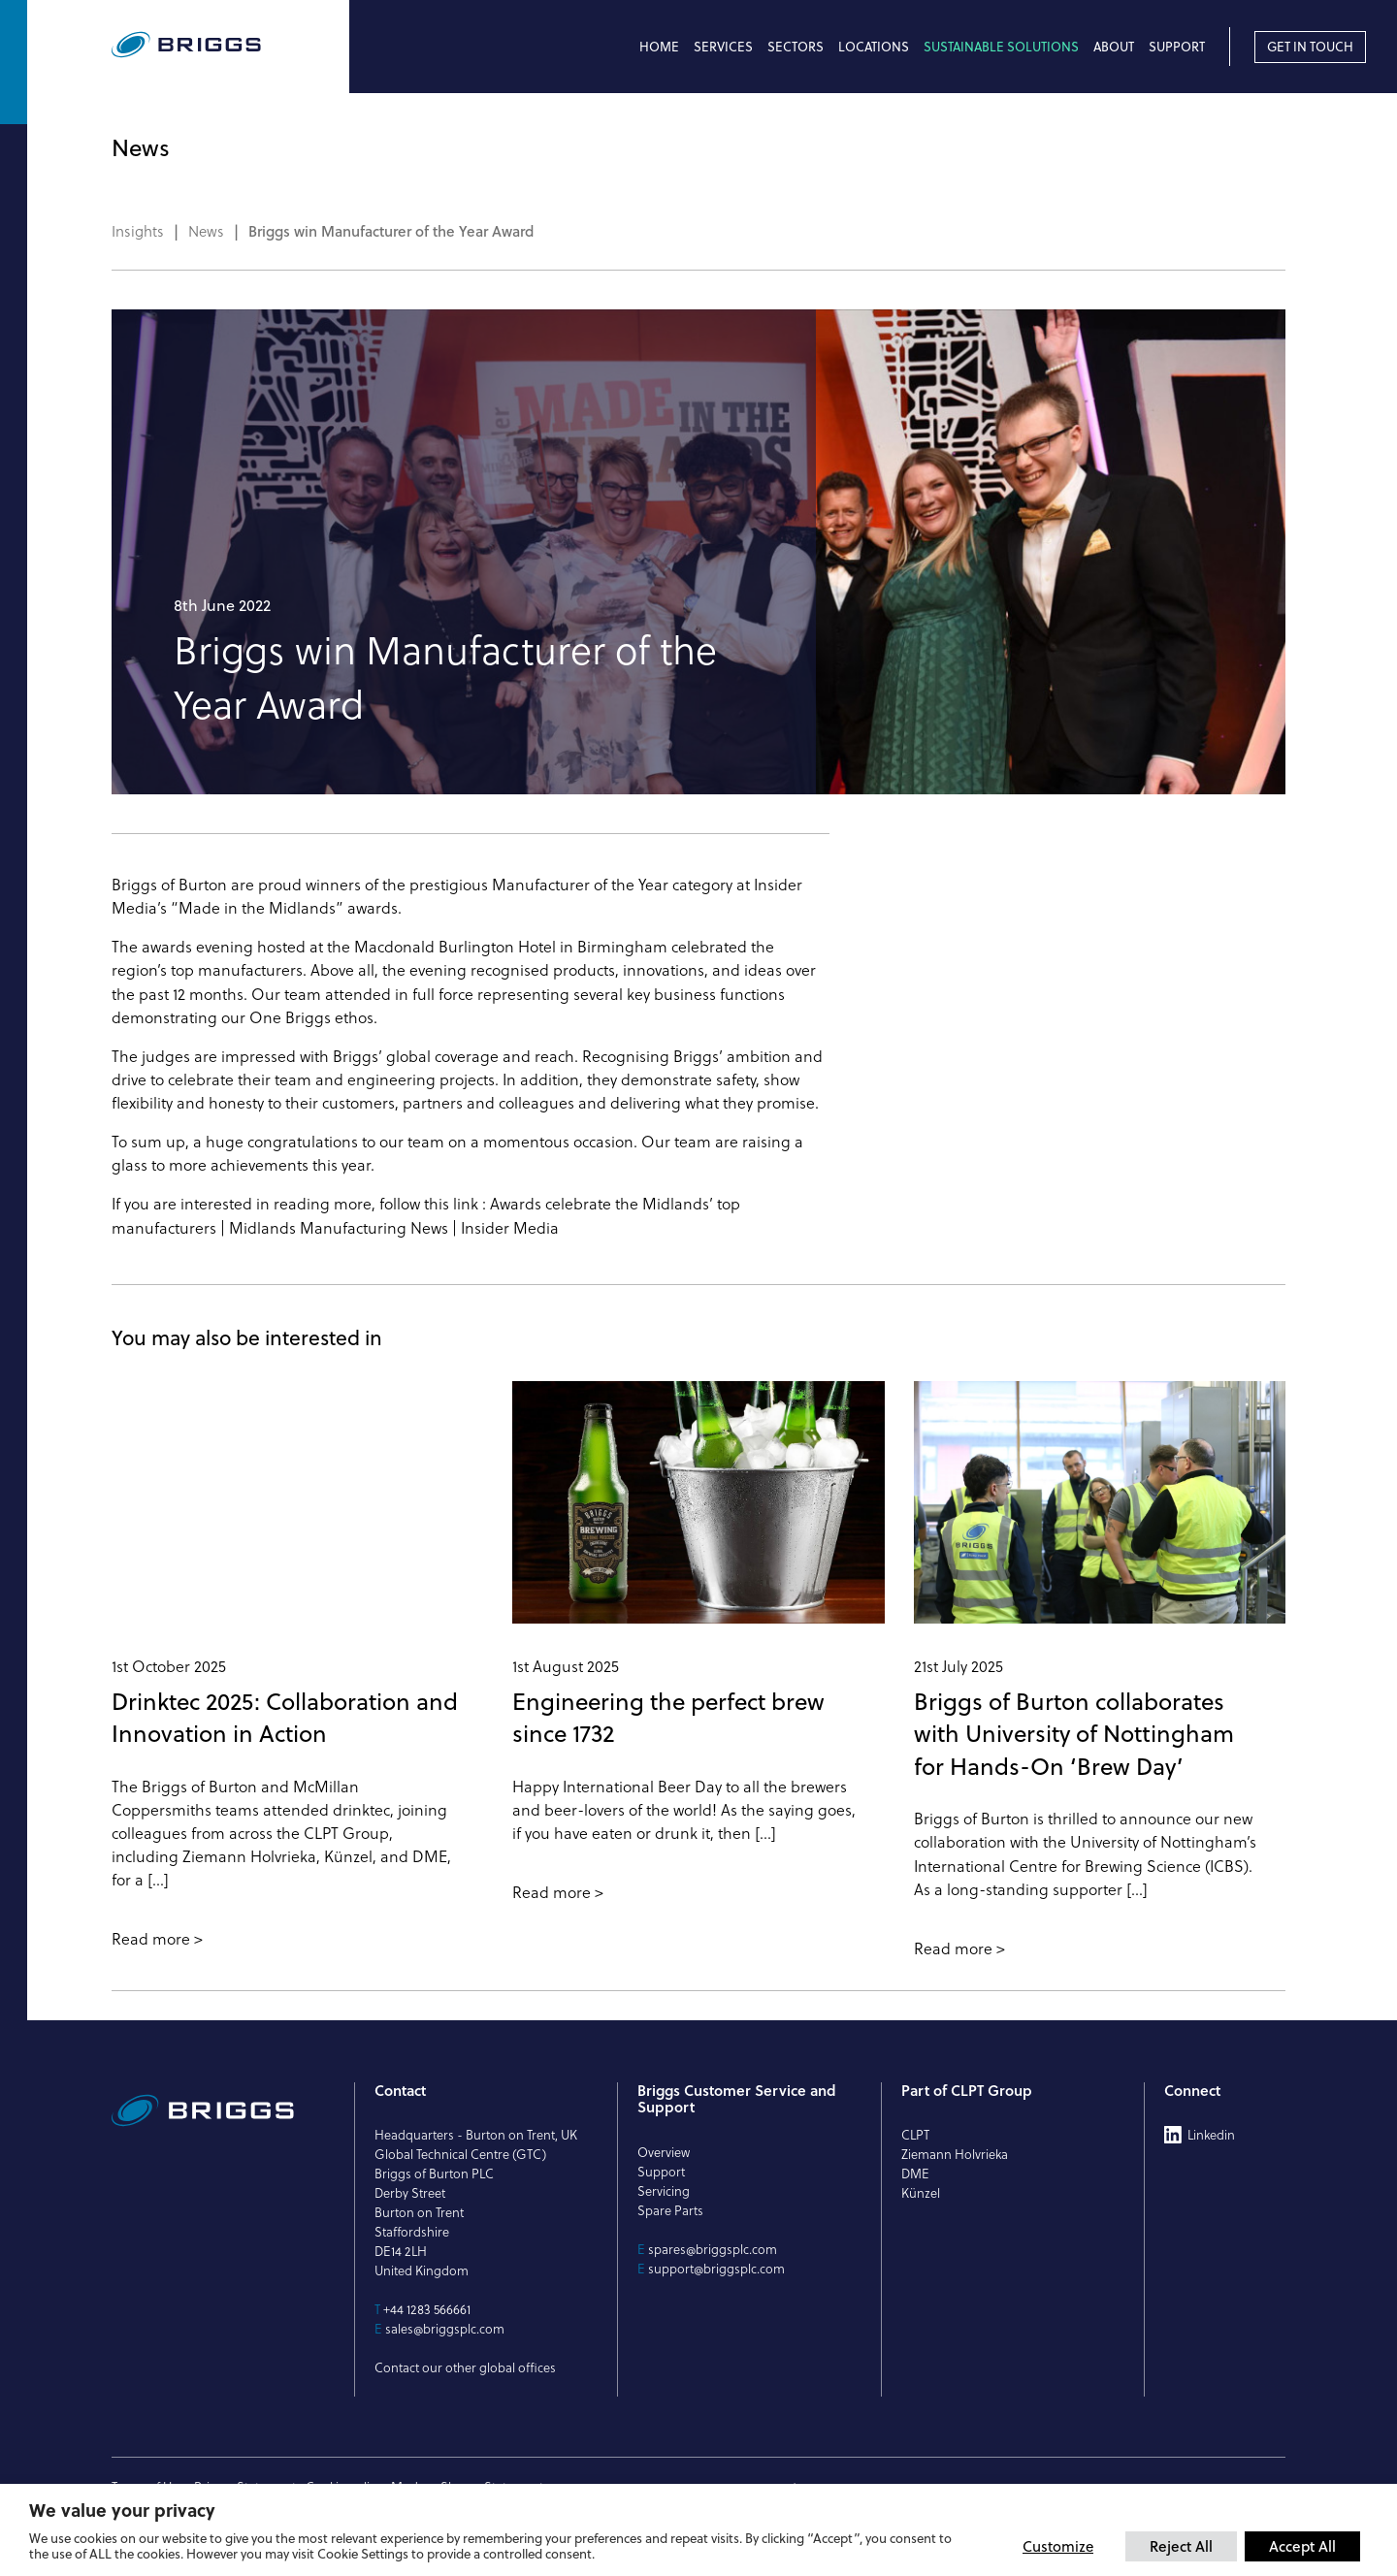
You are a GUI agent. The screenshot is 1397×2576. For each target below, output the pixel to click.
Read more (151, 1938)
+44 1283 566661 (427, 2309)
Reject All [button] (1181, 2546)
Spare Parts (670, 2210)
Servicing (663, 2191)
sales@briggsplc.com (444, 2328)
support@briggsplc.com (716, 2268)
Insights (138, 232)
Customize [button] (1058, 2546)
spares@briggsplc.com (712, 2249)
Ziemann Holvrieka (954, 2154)
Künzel (920, 2193)
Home (659, 46)
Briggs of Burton (169, 884)
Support (1177, 46)
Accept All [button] (1302, 2546)
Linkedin (1211, 2134)
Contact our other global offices (465, 2367)
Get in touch (1310, 46)
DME (915, 2173)
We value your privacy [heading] (122, 2510)
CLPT (915, 2134)
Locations (873, 46)
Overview (663, 2152)
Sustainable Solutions (1001, 46)
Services (723, 46)
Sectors (795, 46)
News (206, 232)
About (1113, 46)
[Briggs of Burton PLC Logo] (230, 46)
